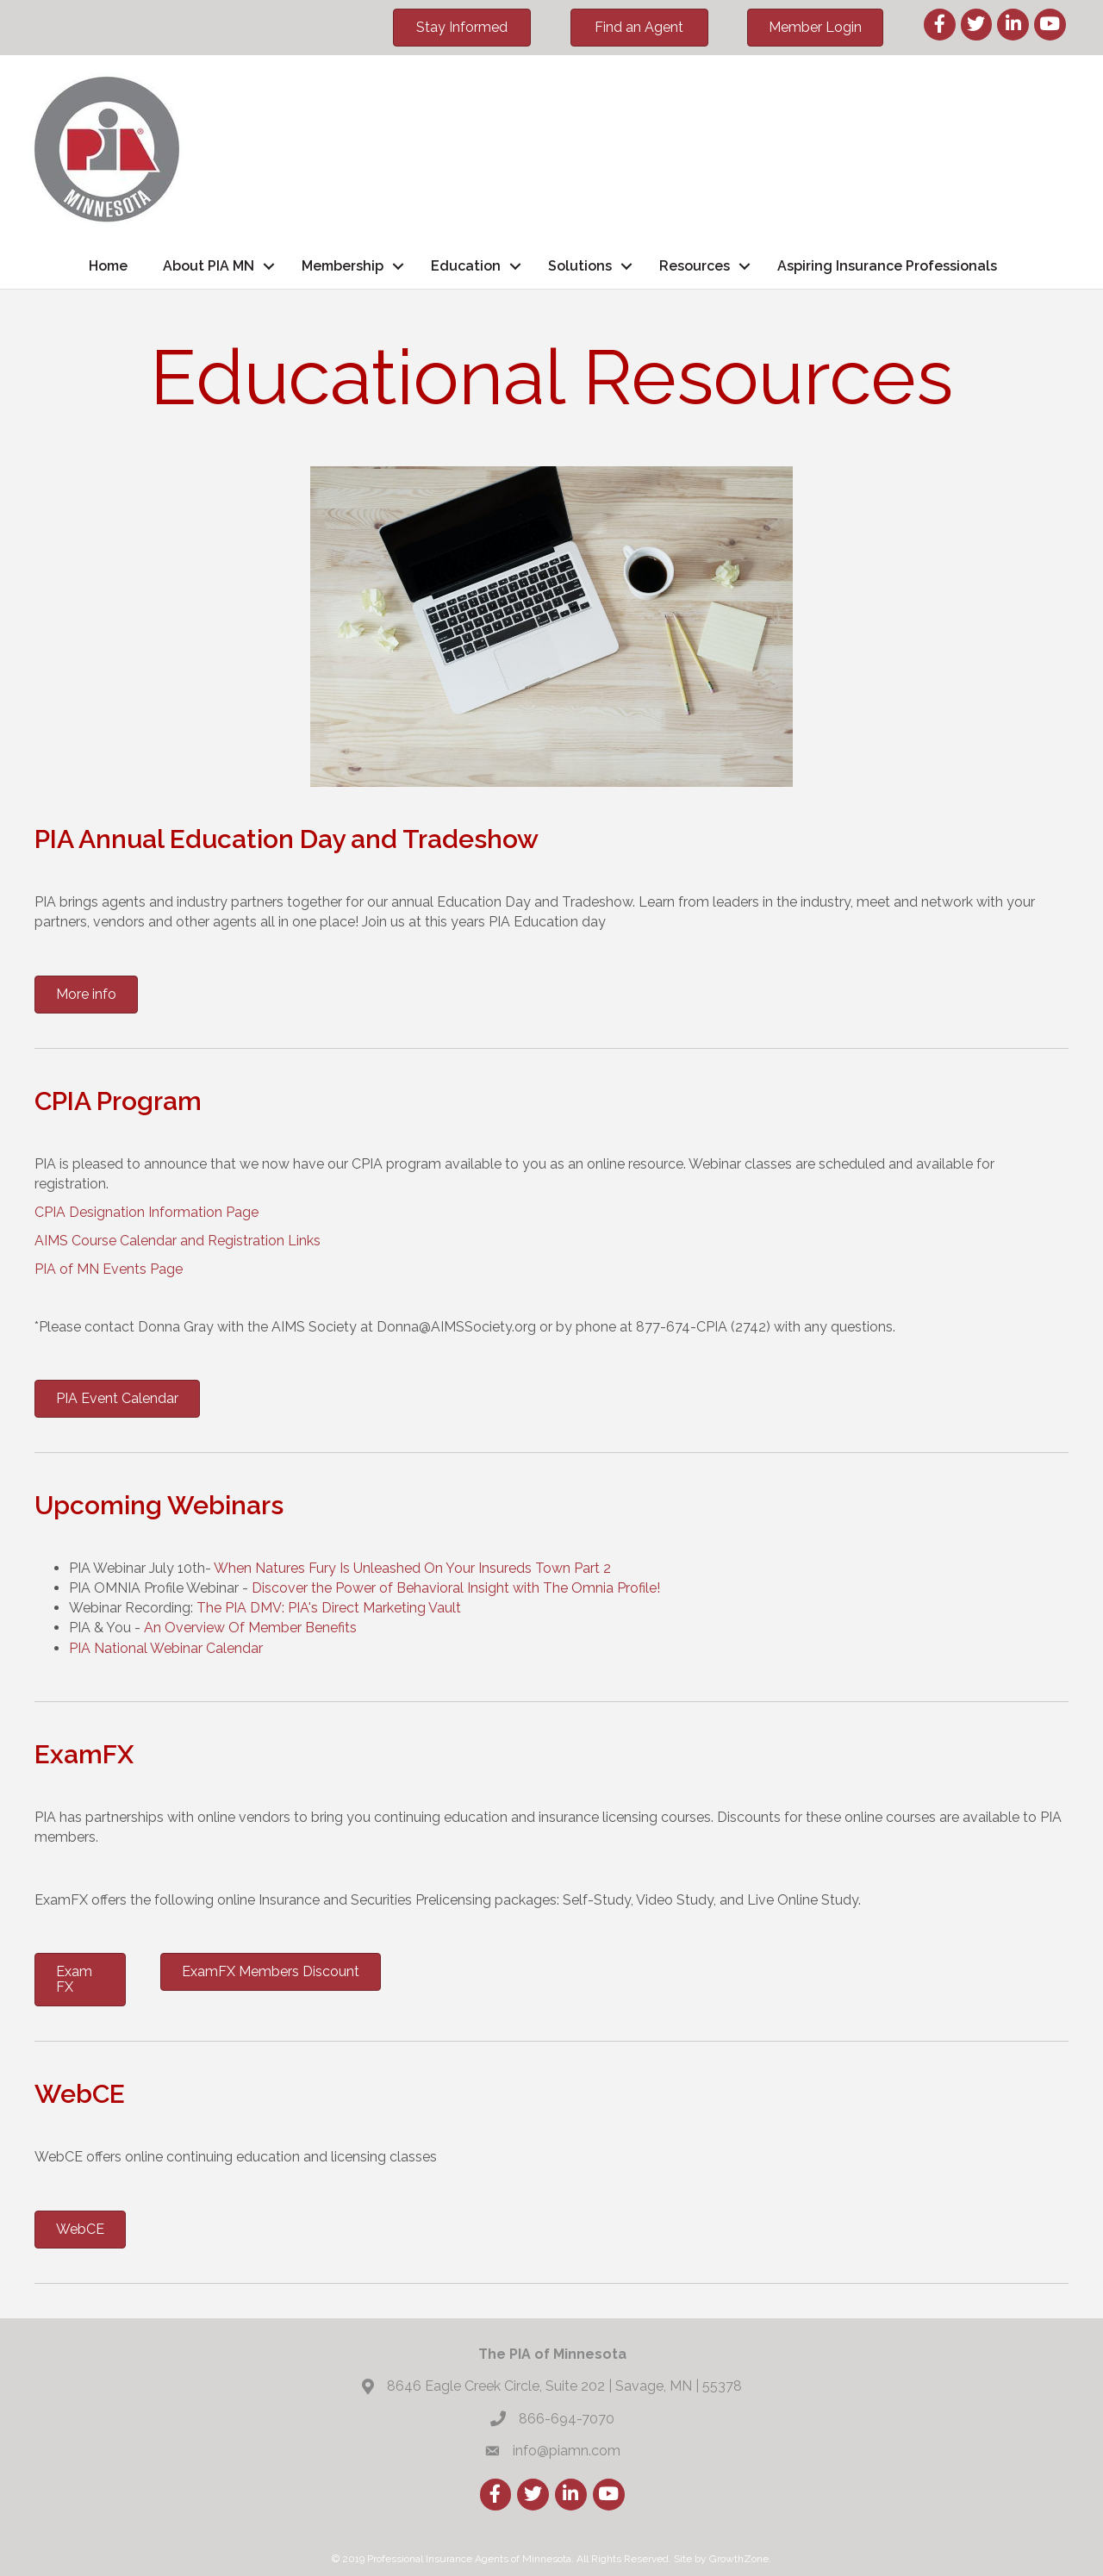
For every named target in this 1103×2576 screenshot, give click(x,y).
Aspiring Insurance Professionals (887, 266)
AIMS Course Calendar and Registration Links (177, 1240)
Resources (694, 266)
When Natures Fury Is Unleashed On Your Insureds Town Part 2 (414, 1568)
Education (466, 266)
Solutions (580, 266)
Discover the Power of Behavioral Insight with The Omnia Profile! (458, 1588)
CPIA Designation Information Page (146, 1212)
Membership (342, 266)
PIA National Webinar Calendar (167, 1648)
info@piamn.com (566, 2450)
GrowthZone (739, 2559)
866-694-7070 (566, 2419)
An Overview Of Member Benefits (250, 1627)
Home (108, 266)
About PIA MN (208, 266)
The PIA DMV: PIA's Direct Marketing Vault (328, 1608)
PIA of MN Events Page (108, 1269)
